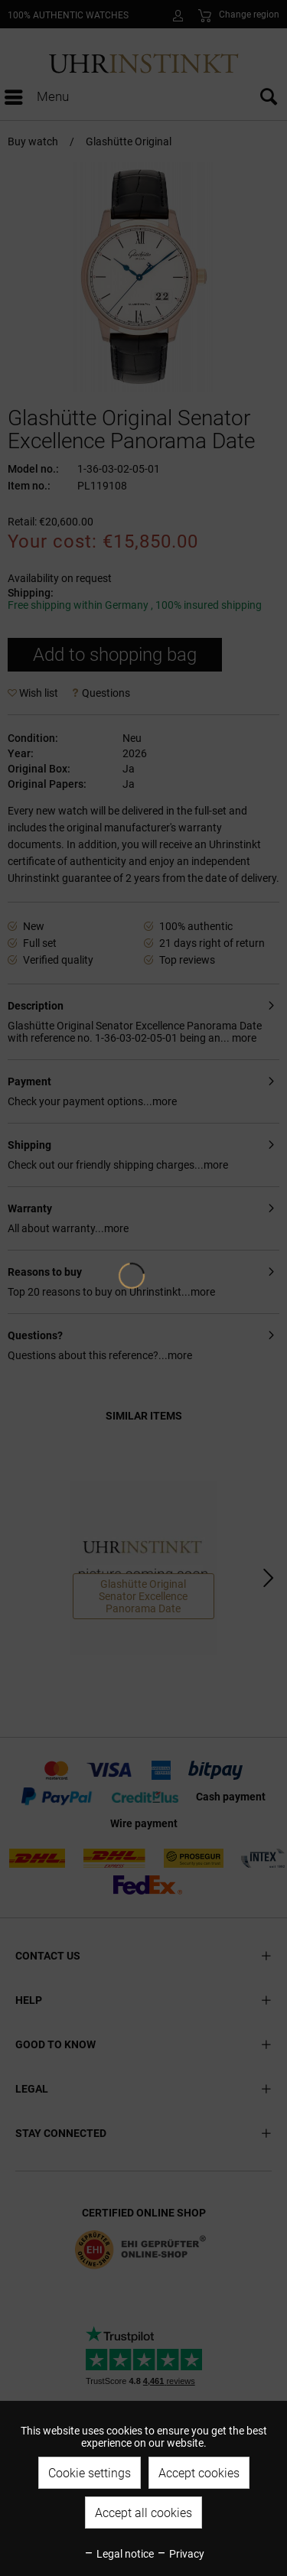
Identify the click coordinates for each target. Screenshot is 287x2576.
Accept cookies (199, 2473)
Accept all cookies (143, 2513)
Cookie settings (89, 2473)
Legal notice (118, 2554)
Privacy (180, 2554)
